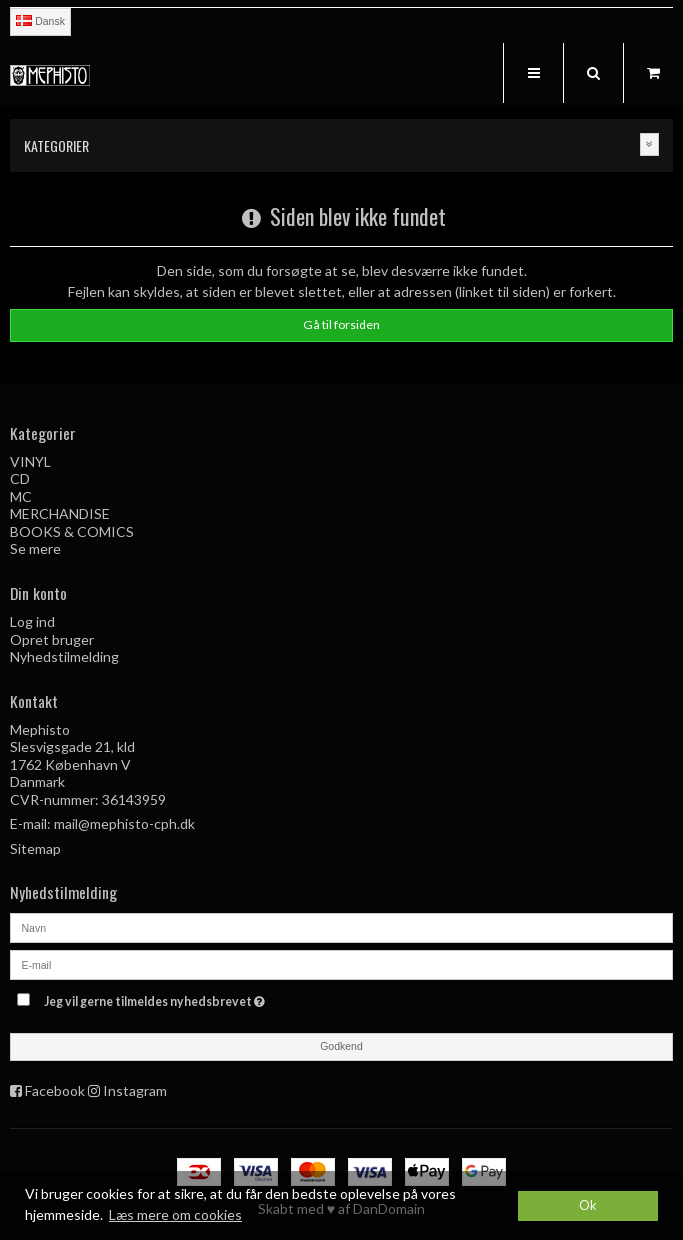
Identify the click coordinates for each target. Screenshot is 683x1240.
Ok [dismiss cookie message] (588, 1205)
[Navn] (341, 925)
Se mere (35, 548)
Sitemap (35, 848)
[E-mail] (341, 962)
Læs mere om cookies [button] (175, 1214)
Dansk (40, 21)
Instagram (135, 1090)
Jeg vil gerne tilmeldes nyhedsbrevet (204, 998)
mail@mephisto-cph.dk (124, 823)
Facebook (55, 1090)
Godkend (341, 1046)
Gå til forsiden (341, 324)
